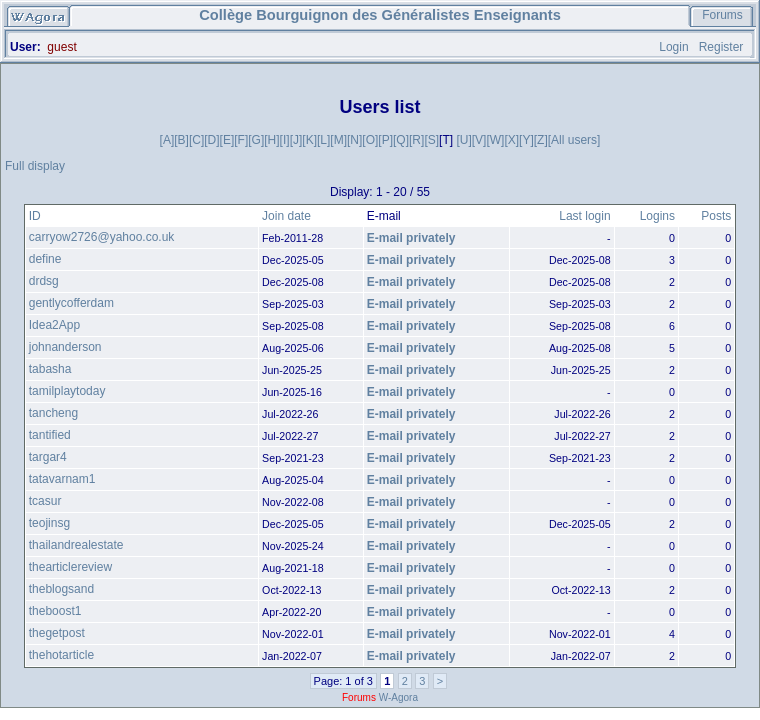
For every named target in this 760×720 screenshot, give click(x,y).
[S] (431, 140)
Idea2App (54, 325)
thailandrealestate (76, 545)
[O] (370, 140)
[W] (495, 140)
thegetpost (57, 633)
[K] (309, 140)
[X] (511, 140)
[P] (385, 140)
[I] (285, 140)
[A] (167, 140)
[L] (323, 140)
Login (673, 47)
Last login (584, 216)
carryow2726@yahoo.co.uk (102, 237)
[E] (227, 140)
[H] (271, 140)
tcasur (45, 501)
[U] (463, 140)
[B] (181, 140)
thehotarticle (61, 655)
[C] (196, 140)
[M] (338, 140)
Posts (716, 216)
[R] (416, 140)
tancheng (53, 413)
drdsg (44, 281)
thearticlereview (70, 567)
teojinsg (49, 523)
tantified (50, 435)
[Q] (401, 140)
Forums (722, 15)
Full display (35, 166)
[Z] (541, 140)
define (45, 259)
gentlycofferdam (71, 303)
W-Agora (398, 697)
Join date (286, 216)
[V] (479, 140)
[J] (296, 140)
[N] (354, 140)
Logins (657, 216)
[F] (241, 140)
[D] (211, 140)
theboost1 (55, 611)
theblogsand (61, 589)
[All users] (574, 140)
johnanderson (65, 347)
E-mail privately (411, 238)
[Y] (526, 140)
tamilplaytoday (67, 391)
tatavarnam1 (62, 479)
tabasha (50, 369)
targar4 (48, 457)
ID (35, 216)
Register (721, 47)
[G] (256, 140)
